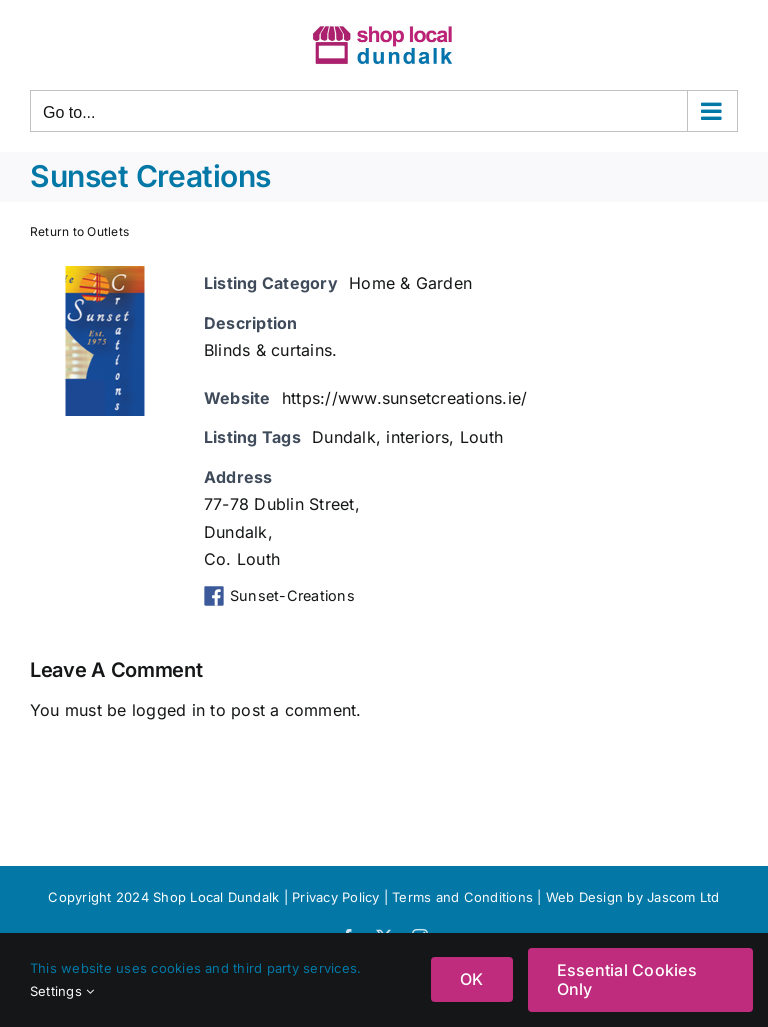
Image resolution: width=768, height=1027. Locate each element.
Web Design (584, 897)
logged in (168, 710)
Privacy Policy (335, 897)
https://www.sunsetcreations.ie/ (404, 398)
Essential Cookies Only (627, 979)
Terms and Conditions (464, 897)
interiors (417, 437)
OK (471, 979)
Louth (481, 437)
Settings (62, 991)
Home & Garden (410, 283)
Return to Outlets (79, 231)
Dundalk (344, 437)
